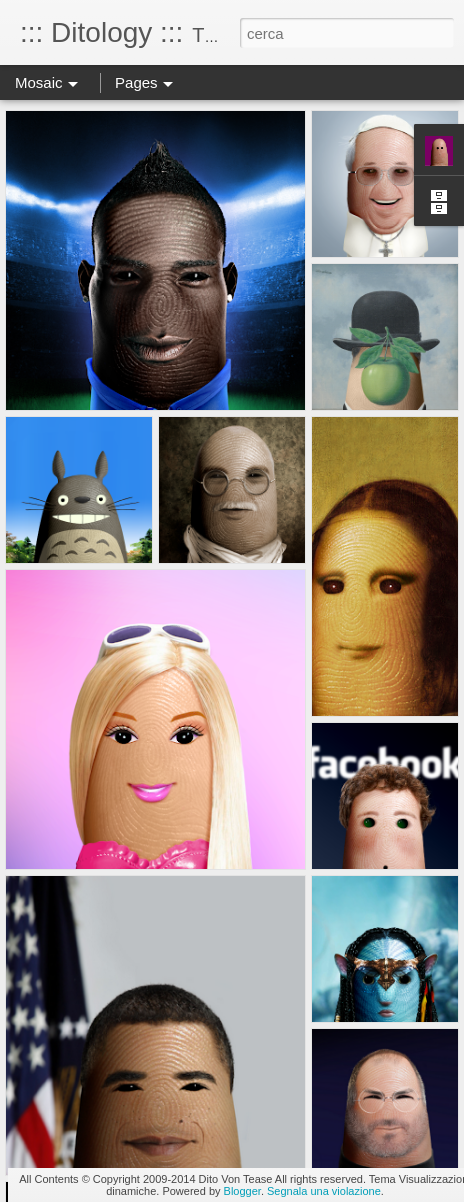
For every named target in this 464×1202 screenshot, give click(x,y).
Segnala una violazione (324, 1191)
